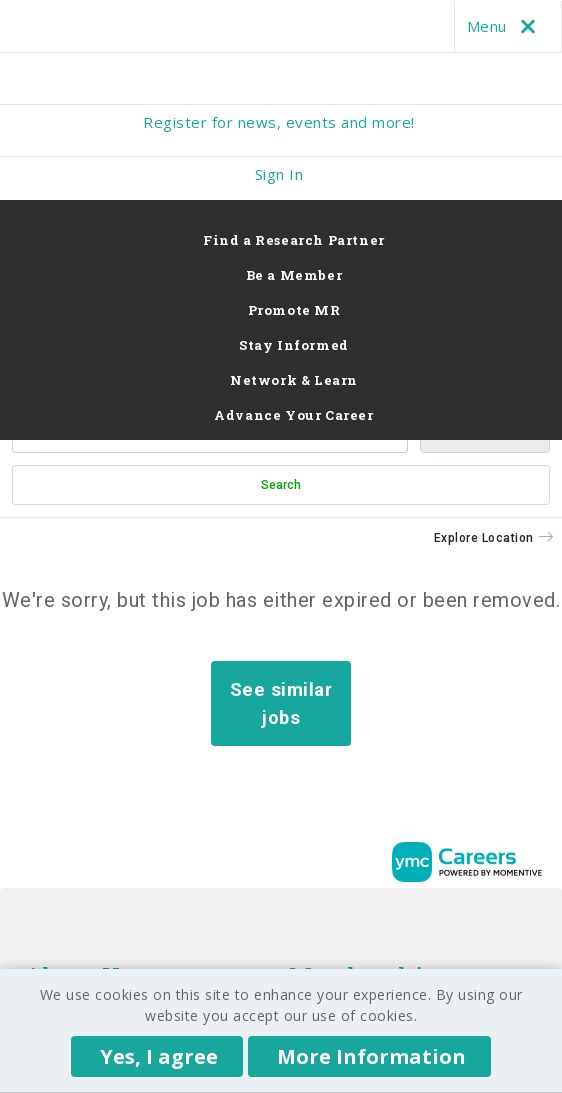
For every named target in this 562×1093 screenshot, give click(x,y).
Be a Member (294, 275)
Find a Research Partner (294, 240)
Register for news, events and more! (279, 122)
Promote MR (294, 310)
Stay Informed (294, 345)
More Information (371, 1056)
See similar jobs (281, 703)
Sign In (279, 174)
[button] (494, 538)
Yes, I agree (159, 1056)
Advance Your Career (293, 415)
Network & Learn (294, 380)
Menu (505, 26)
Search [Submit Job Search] (281, 485)
